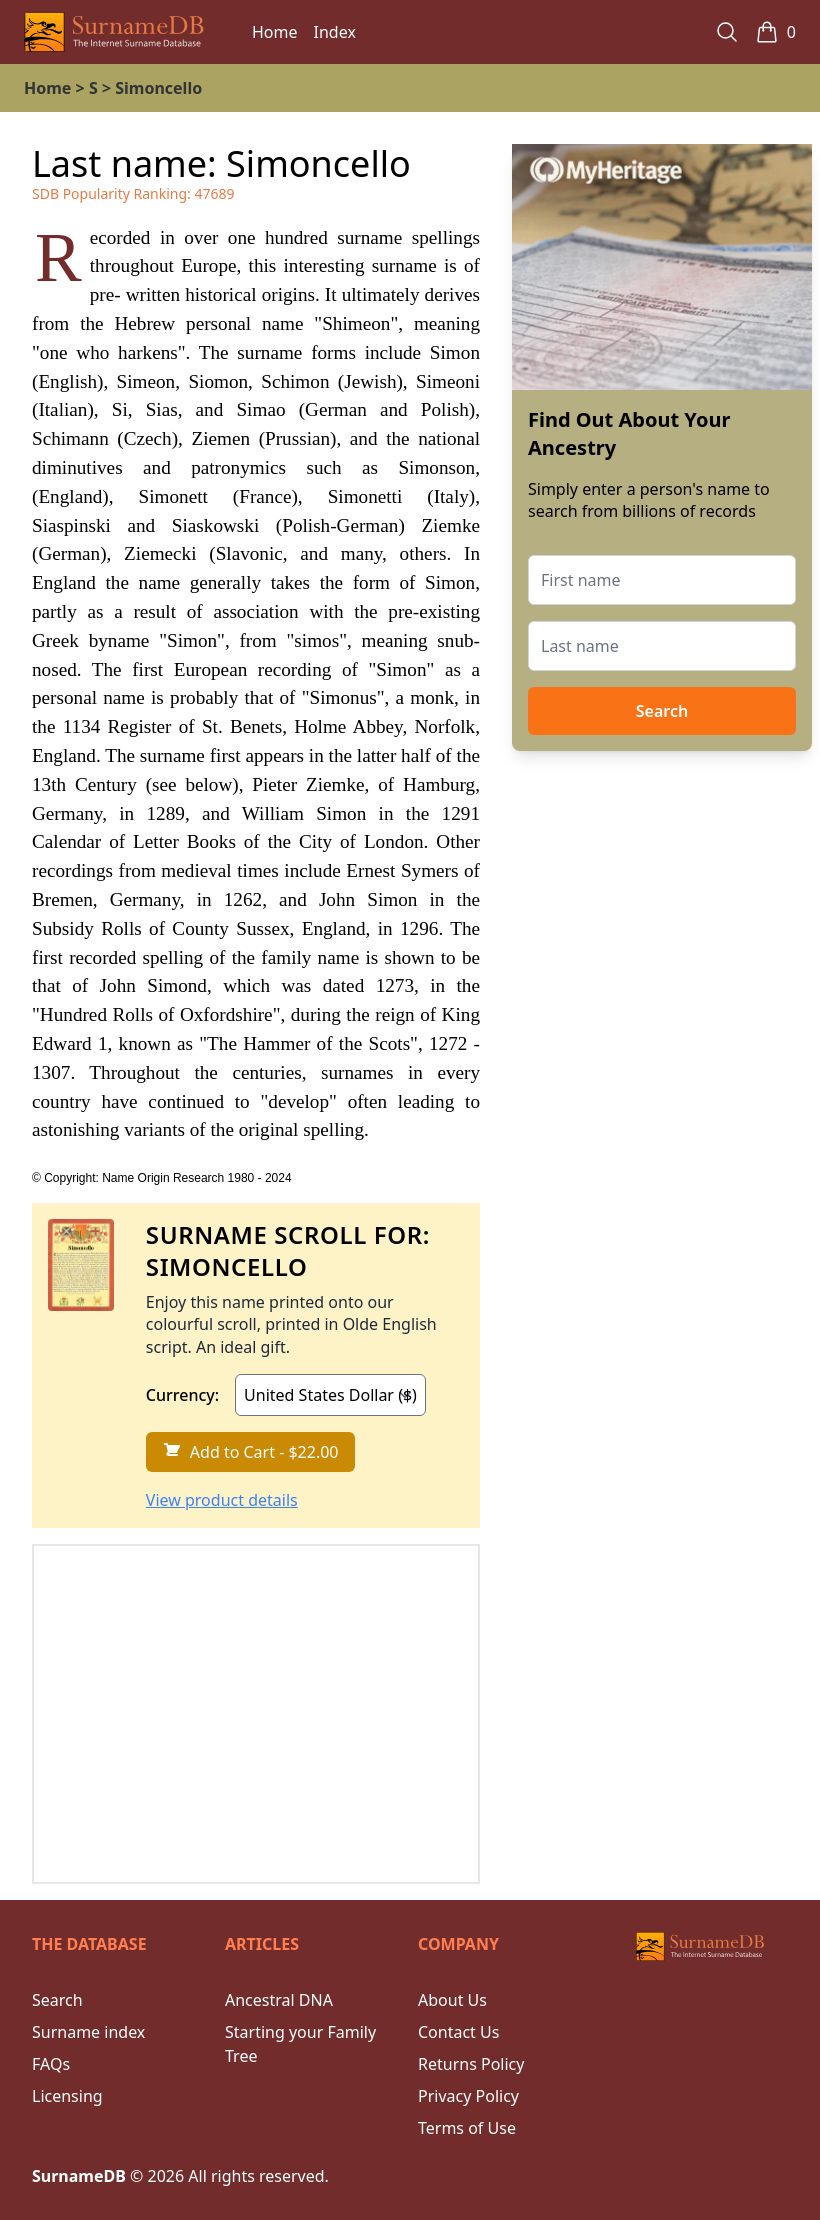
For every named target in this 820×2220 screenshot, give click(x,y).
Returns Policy (471, 2064)
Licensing (67, 2096)
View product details (222, 1500)
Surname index (88, 2032)
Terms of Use (467, 2128)
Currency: (182, 1395)
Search (662, 711)
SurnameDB (79, 2176)
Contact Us (458, 2032)
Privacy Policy (468, 2096)
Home (275, 32)
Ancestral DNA (279, 2000)
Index (335, 32)
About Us (452, 2000)
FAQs (51, 2064)
